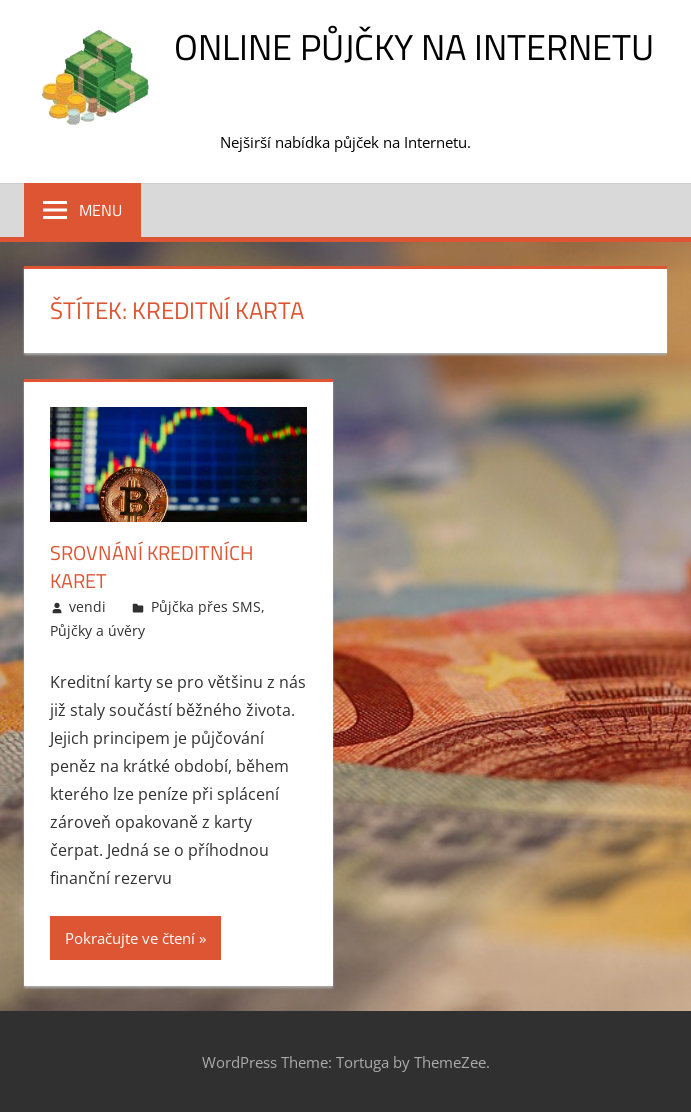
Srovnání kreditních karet (152, 566)
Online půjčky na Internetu (414, 46)
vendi (87, 606)
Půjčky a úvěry (97, 630)
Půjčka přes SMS (206, 606)
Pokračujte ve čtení (130, 938)
